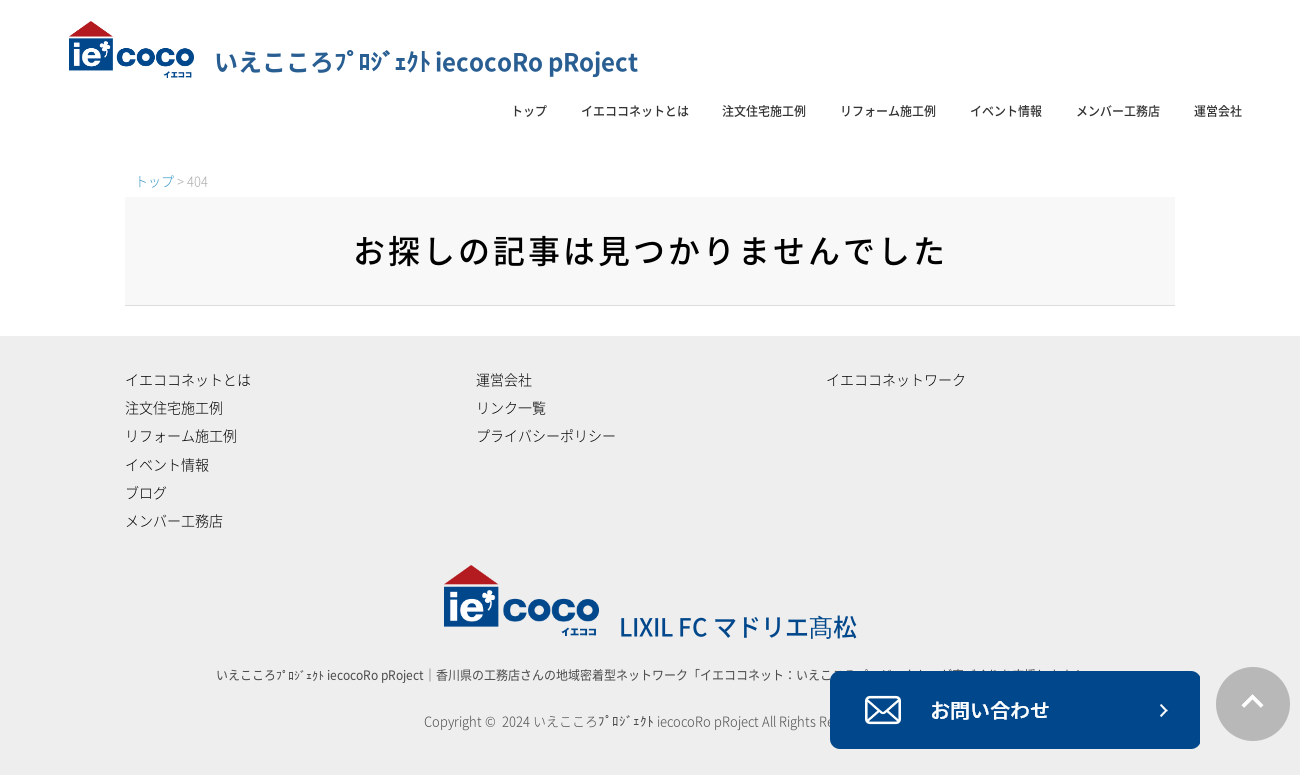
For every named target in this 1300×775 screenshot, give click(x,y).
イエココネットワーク (896, 380)
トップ (529, 111)
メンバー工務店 (1118, 111)
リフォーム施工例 (888, 111)
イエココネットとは (635, 111)
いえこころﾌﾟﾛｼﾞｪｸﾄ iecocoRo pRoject (353, 62)
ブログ (146, 493)
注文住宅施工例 (764, 111)
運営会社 (1218, 111)
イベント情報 (1006, 111)
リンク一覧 (511, 408)
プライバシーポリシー (546, 436)
